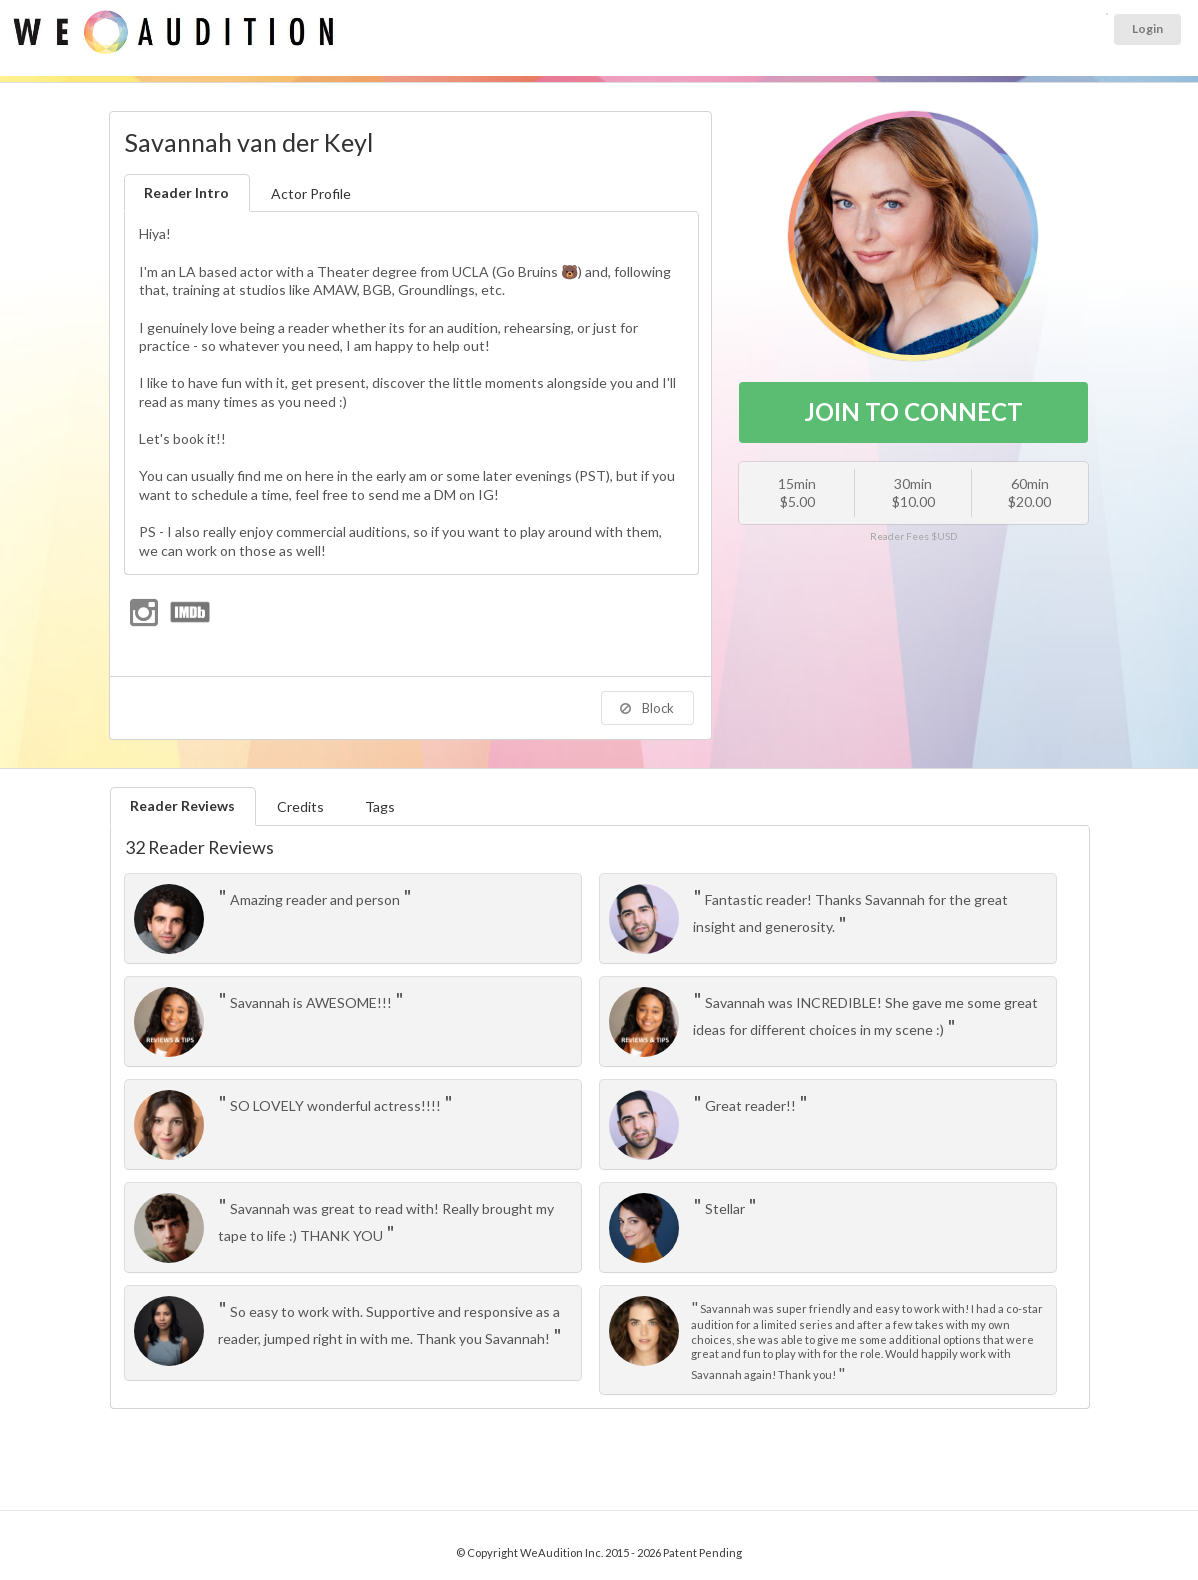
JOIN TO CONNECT (913, 411)
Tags (380, 806)
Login (1147, 28)
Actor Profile (311, 193)
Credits (300, 806)
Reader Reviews (182, 805)
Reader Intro (186, 192)
